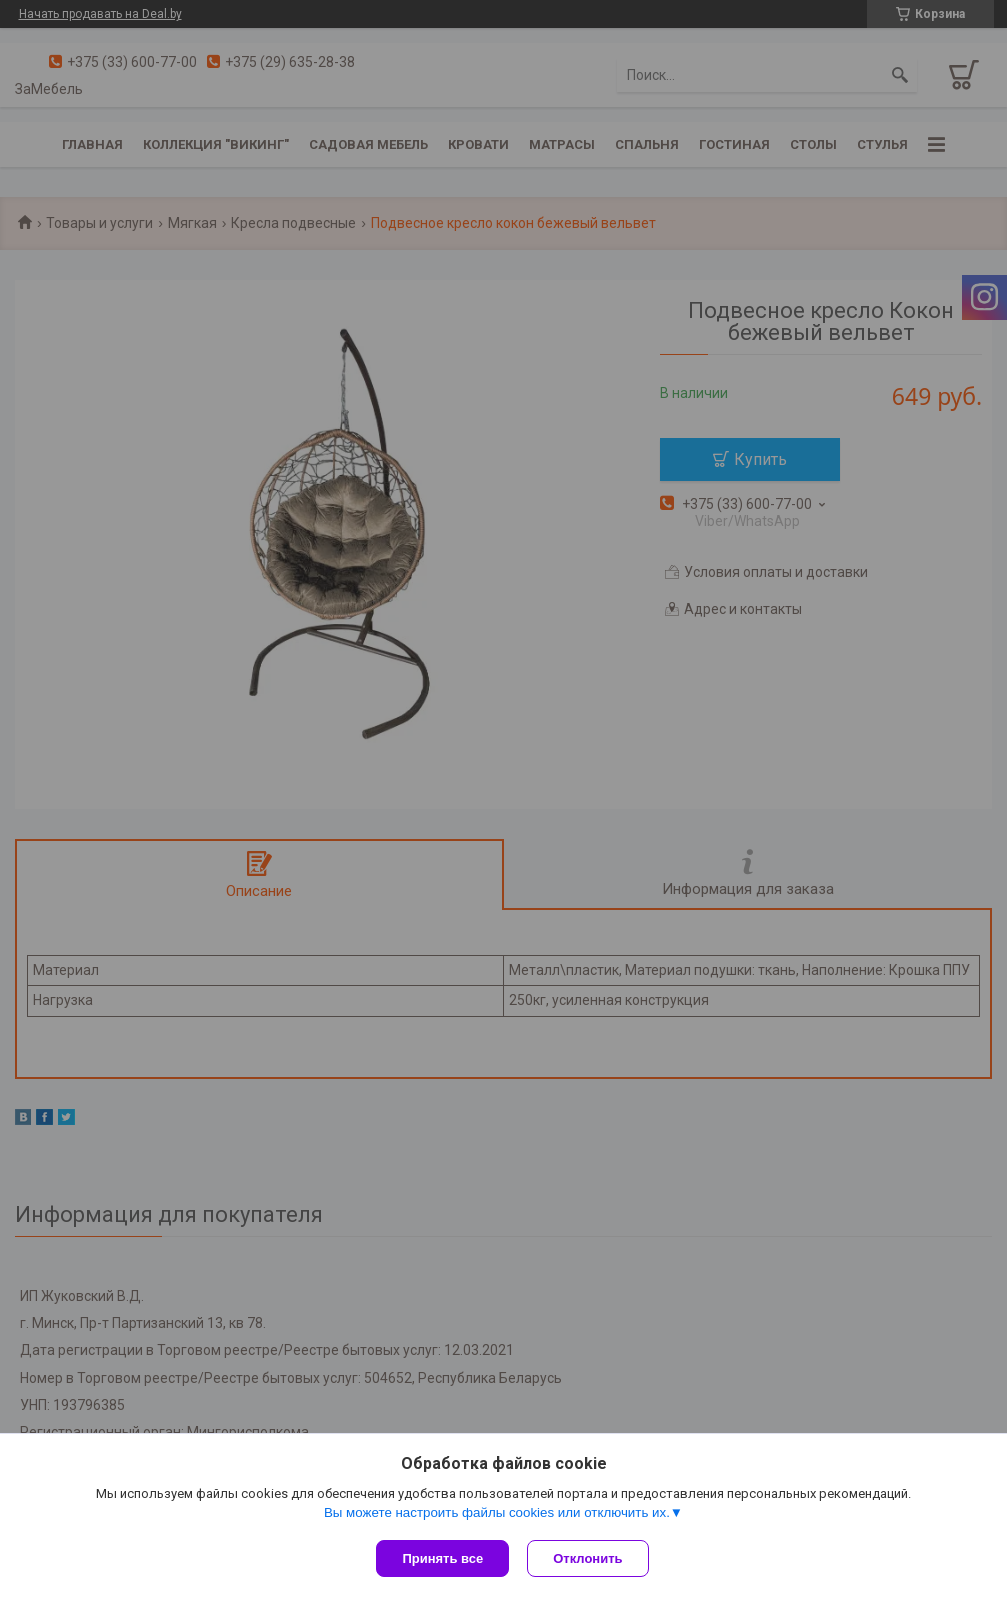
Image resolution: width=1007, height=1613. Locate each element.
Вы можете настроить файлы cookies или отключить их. (497, 1514)
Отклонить (589, 1558)
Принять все (442, 1558)
